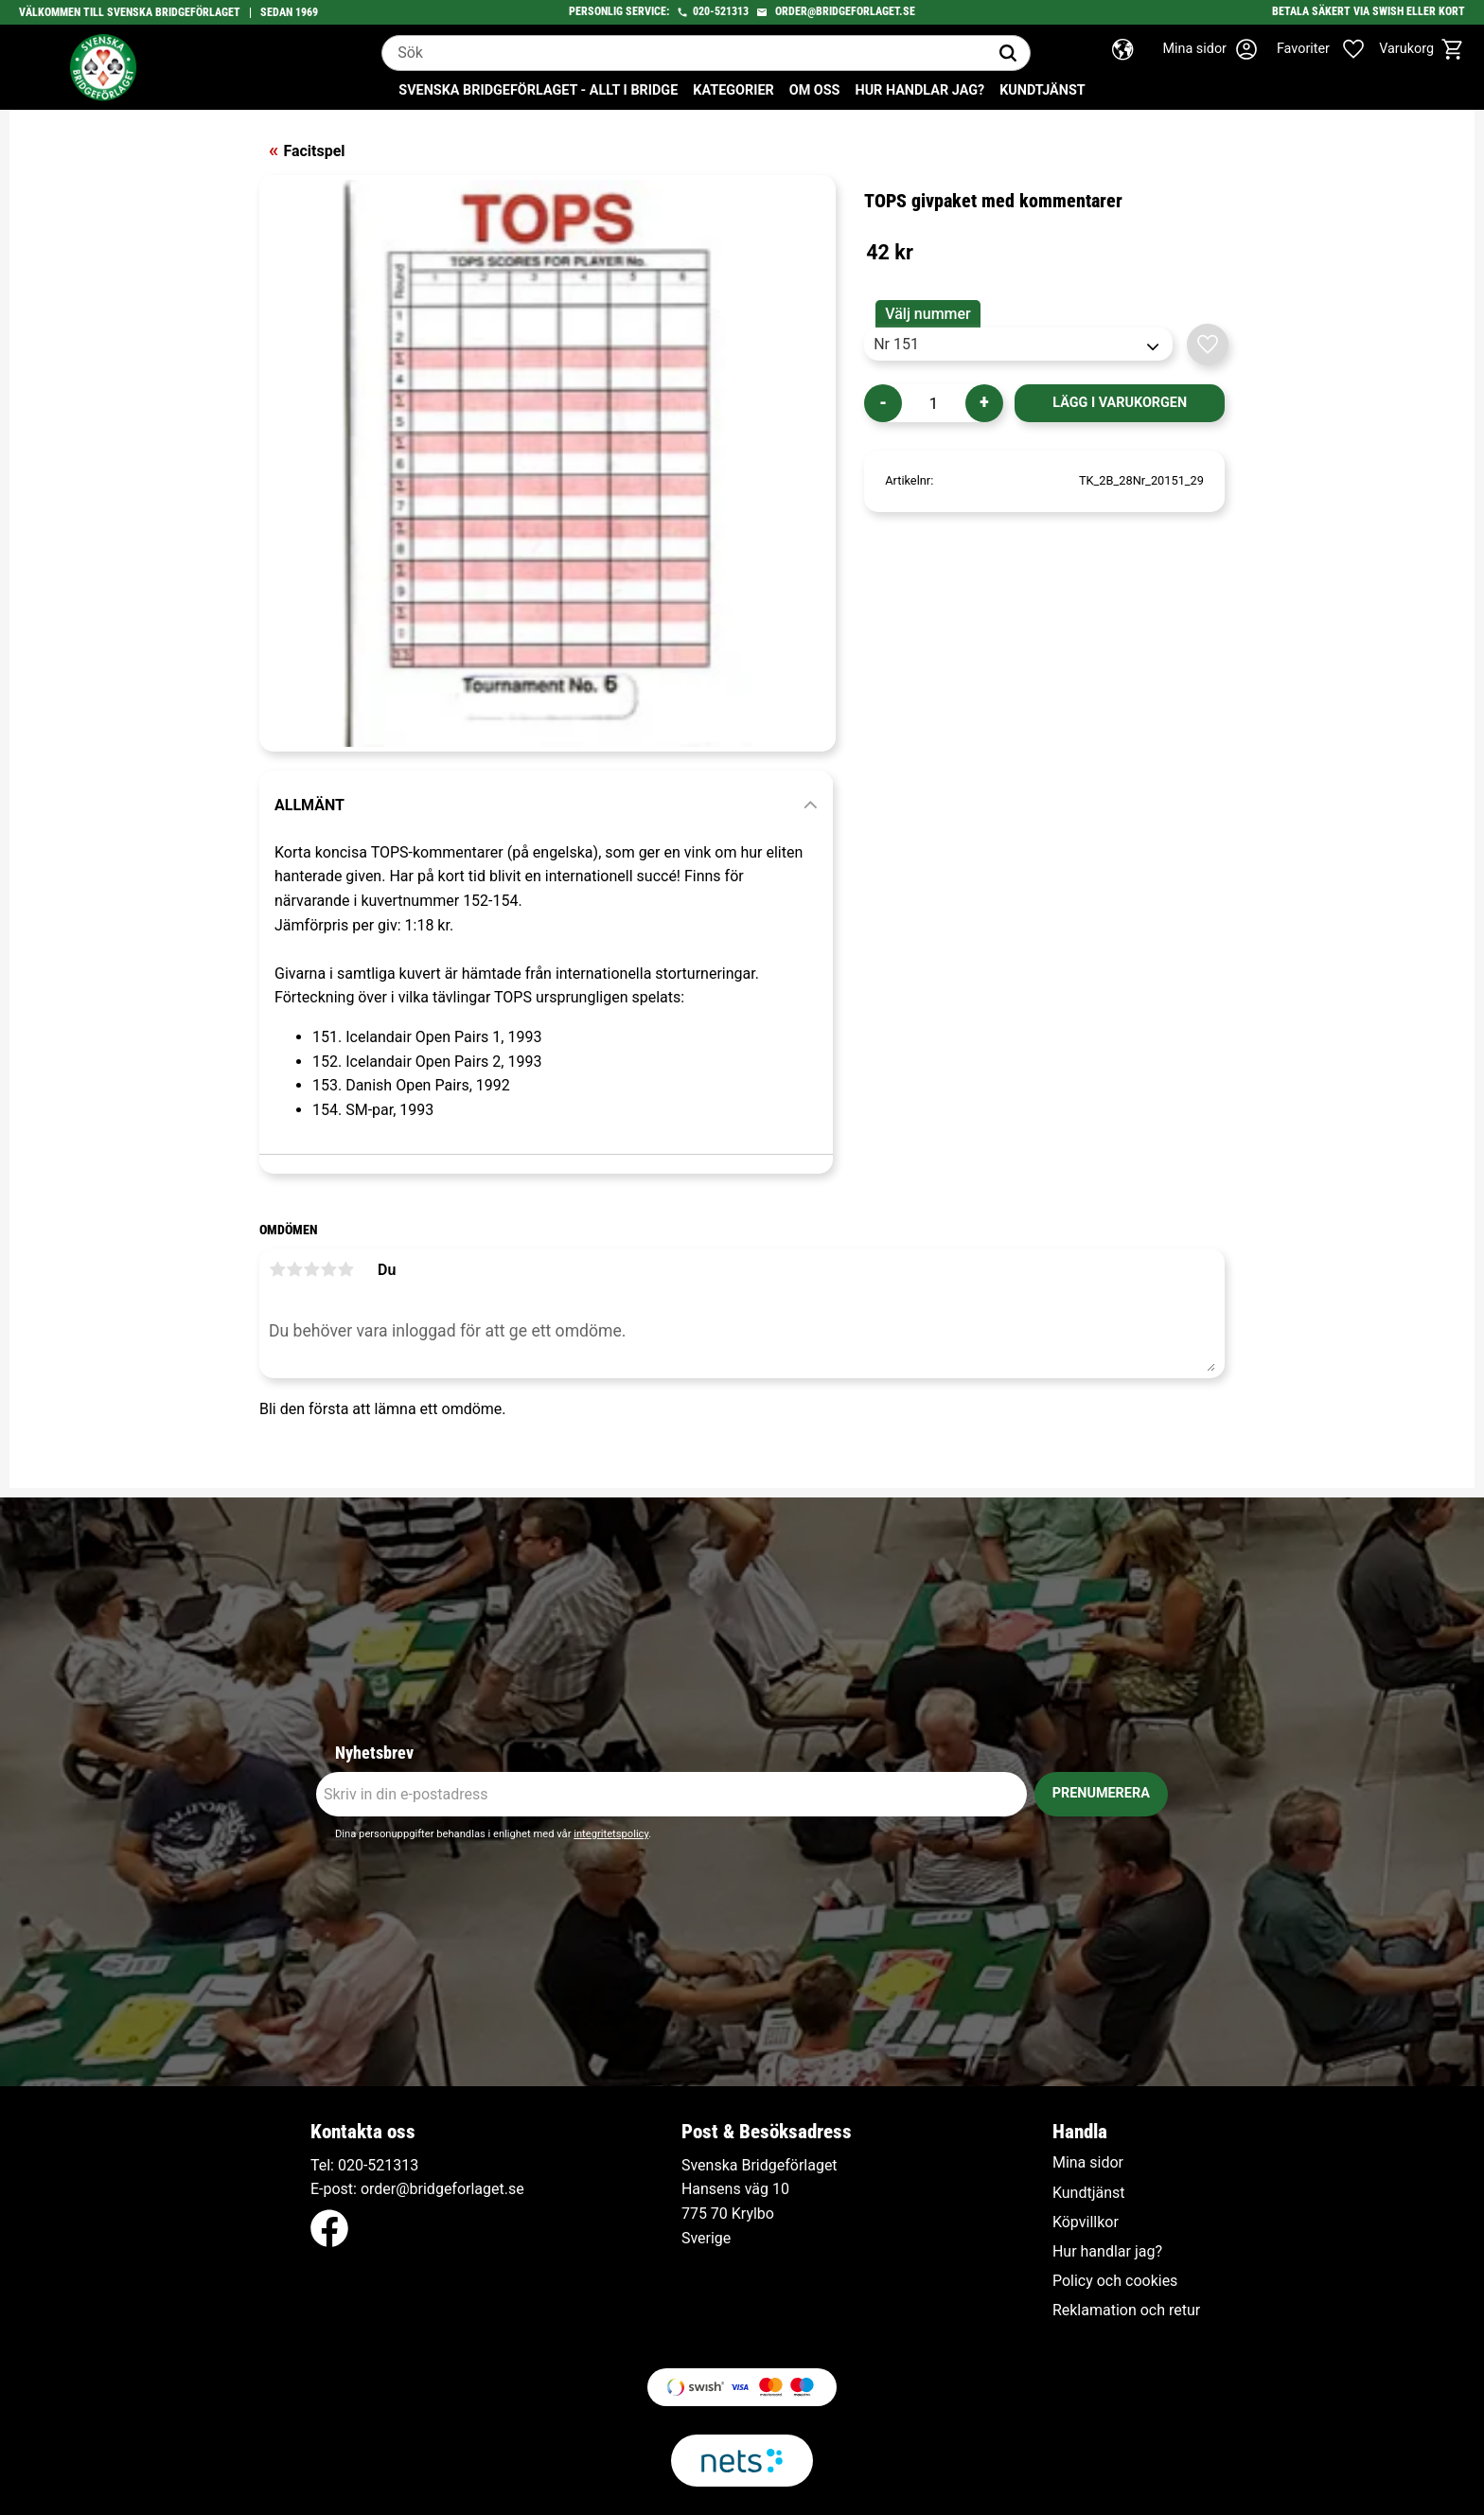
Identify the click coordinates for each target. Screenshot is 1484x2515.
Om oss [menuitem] (814, 90)
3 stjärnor (311, 1269)
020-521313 (721, 11)
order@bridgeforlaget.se (845, 11)
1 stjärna (277, 1269)
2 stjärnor (294, 1269)
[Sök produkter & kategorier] (684, 53)
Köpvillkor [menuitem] (1085, 2222)
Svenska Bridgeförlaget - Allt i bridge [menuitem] (538, 90)
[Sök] (1008, 53)
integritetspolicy (611, 1834)
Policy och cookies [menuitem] (1114, 2281)
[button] (1330, 49)
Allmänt (309, 805)
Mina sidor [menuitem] (1087, 2162)
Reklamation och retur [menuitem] (1126, 2310)
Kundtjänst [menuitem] (1042, 90)
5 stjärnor (345, 1269)
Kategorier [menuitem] (733, 90)
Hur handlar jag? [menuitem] (919, 90)
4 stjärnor (328, 1269)
